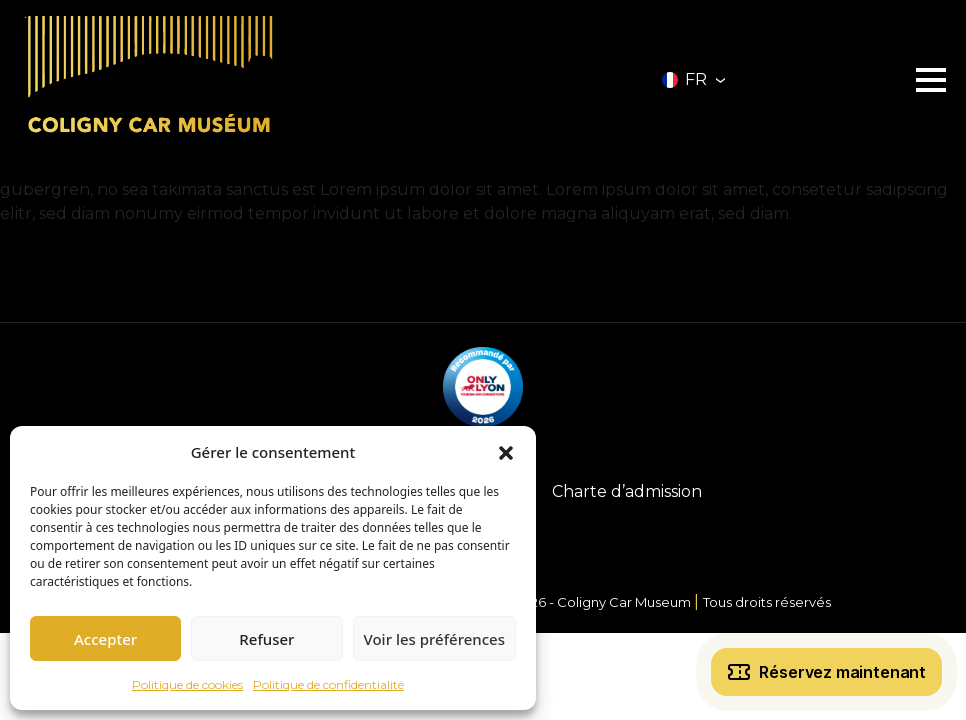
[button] (506, 452)
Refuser (266, 639)
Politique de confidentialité (328, 684)
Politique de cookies (187, 684)
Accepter (105, 639)
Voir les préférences (434, 639)
